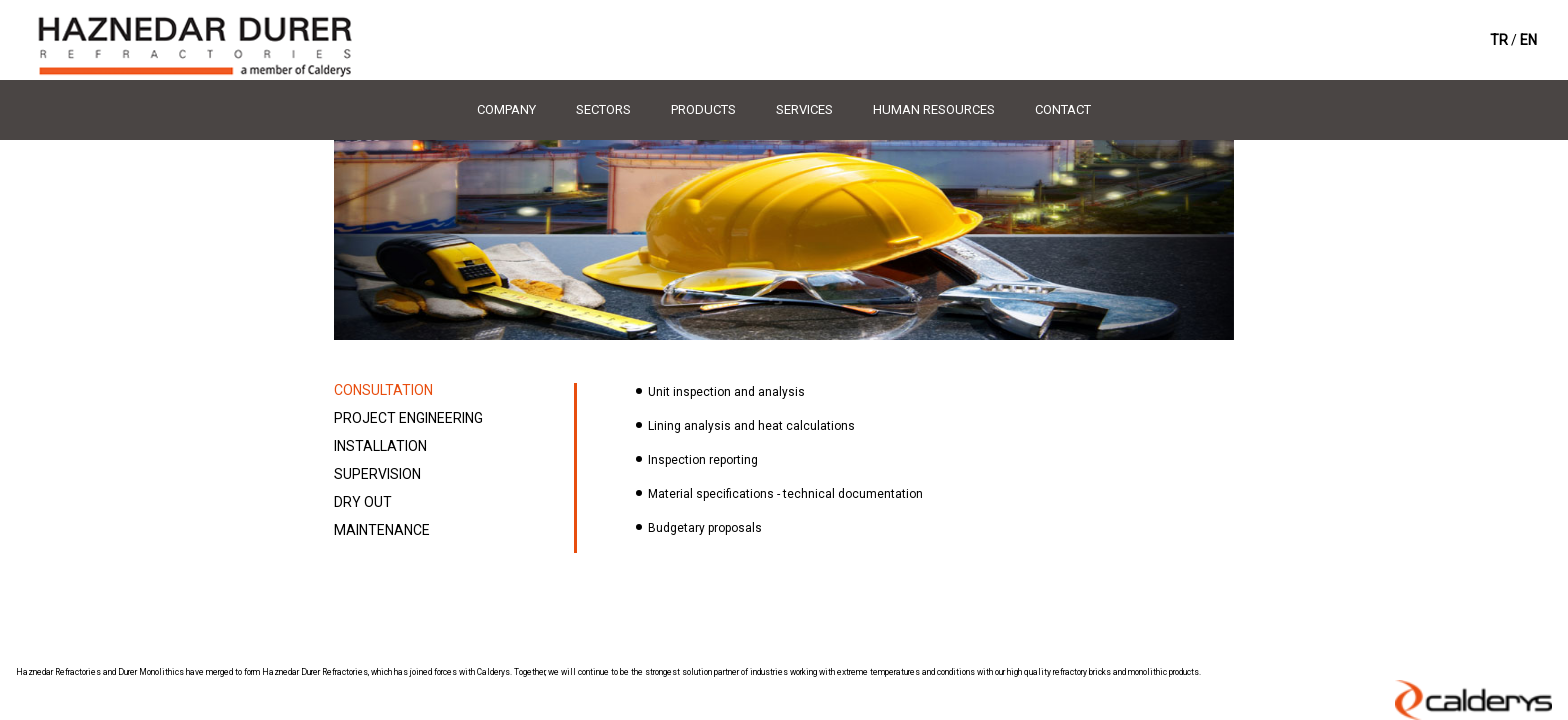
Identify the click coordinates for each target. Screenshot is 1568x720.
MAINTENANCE (382, 530)
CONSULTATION (383, 390)
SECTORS (603, 109)
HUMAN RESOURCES (934, 109)
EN (1528, 40)
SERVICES (804, 109)
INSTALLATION (380, 446)
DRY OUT (363, 502)
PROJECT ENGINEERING (408, 418)
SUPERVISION (377, 474)
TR (1499, 40)
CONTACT (1063, 109)
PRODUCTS (703, 109)
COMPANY (506, 109)
